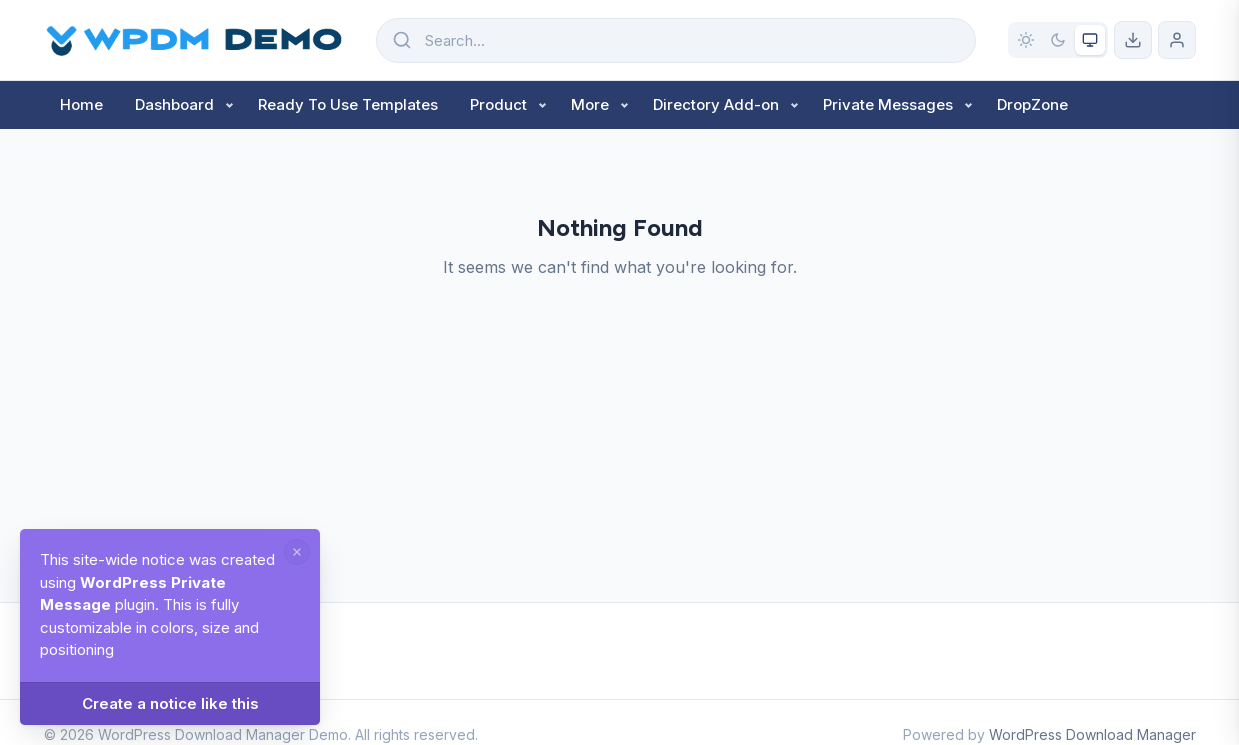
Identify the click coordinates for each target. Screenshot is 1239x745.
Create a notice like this (170, 703)
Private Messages (888, 104)
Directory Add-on (716, 104)
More (590, 104)
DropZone (1032, 104)
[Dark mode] (1058, 40)
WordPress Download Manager (1092, 734)
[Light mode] (1026, 40)
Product (498, 104)
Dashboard (174, 104)
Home (81, 104)
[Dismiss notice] (297, 552)
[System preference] (1090, 40)
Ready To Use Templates (348, 104)
